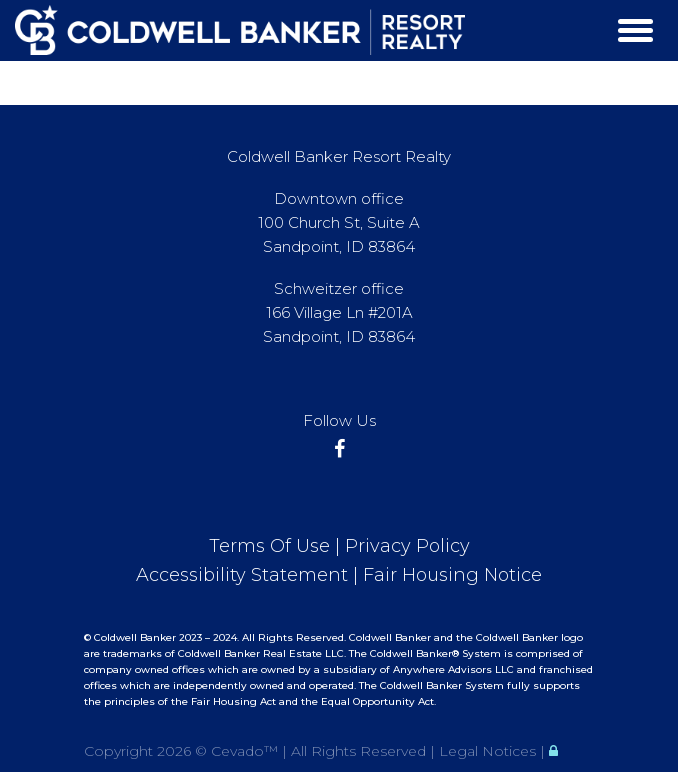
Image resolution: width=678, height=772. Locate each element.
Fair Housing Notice (452, 575)
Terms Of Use (269, 546)
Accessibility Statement (242, 575)
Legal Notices (489, 751)
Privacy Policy (407, 546)
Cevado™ (246, 751)
